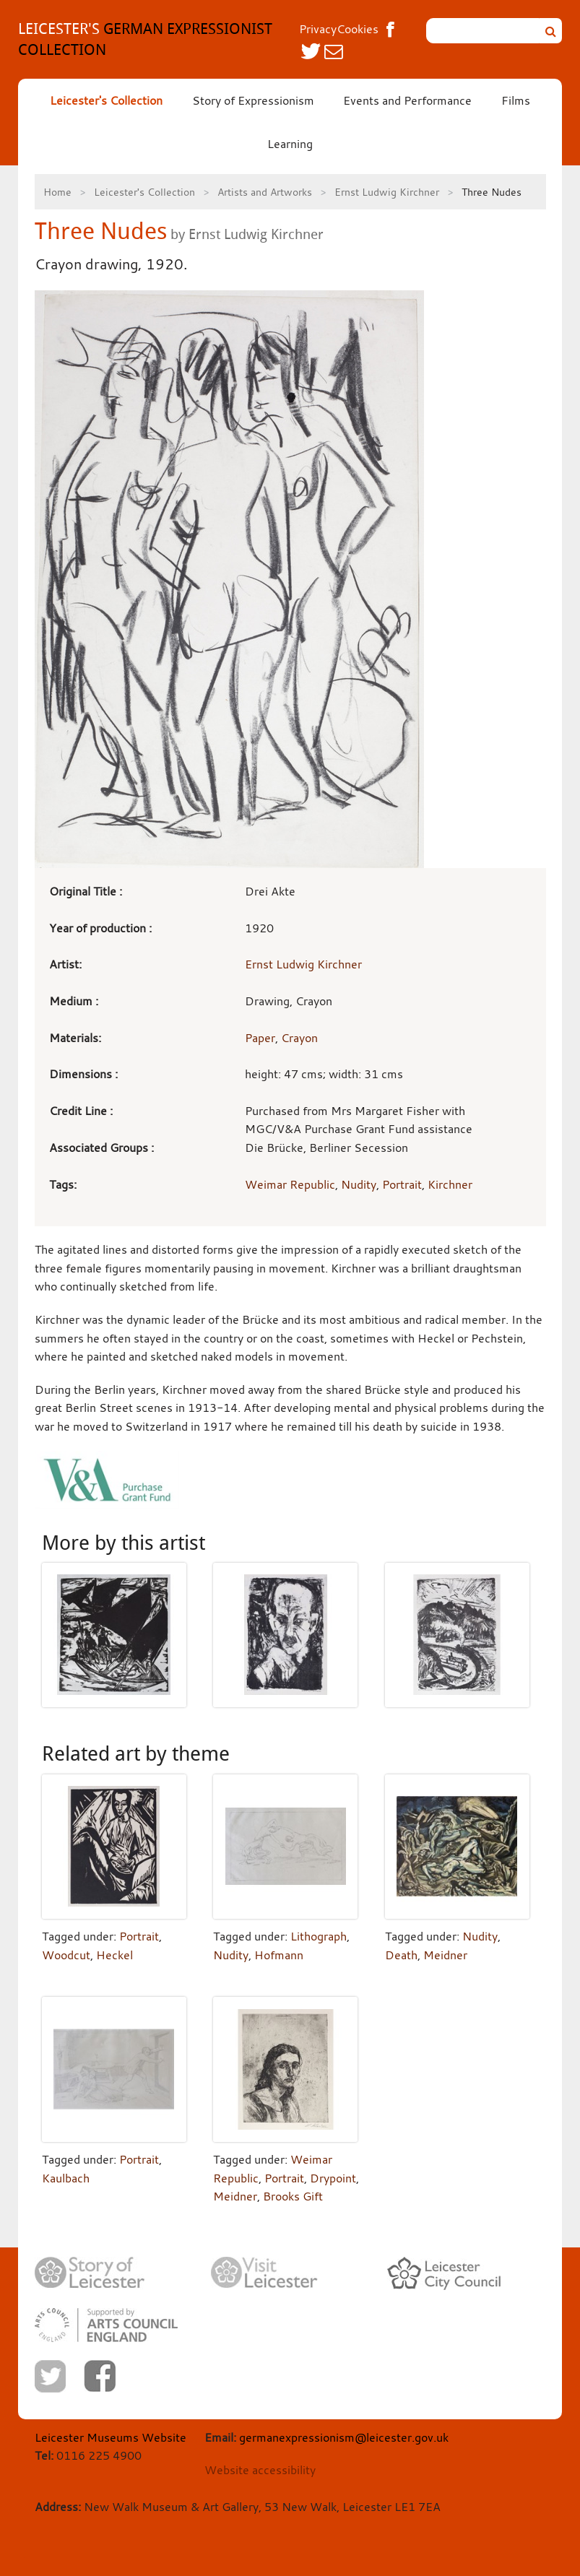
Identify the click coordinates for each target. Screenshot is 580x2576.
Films (515, 100)
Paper (260, 1038)
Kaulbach (66, 2178)
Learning (290, 144)
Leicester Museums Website (110, 2437)
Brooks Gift (293, 2196)
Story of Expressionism (253, 100)
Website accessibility (260, 2470)
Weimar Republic (290, 1184)
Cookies (357, 29)
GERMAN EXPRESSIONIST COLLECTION (145, 38)
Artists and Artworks (264, 192)
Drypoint (333, 2178)
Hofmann (278, 1955)
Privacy (318, 29)
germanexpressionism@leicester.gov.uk (344, 2437)
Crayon (299, 1038)
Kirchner (450, 1184)
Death (401, 1955)
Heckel (114, 1955)
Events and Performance (407, 100)
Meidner (445, 1955)
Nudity (358, 1184)
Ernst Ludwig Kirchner (386, 192)
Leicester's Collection (106, 100)
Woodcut (66, 1955)
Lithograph (318, 1936)
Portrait (402, 1184)
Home (57, 192)
